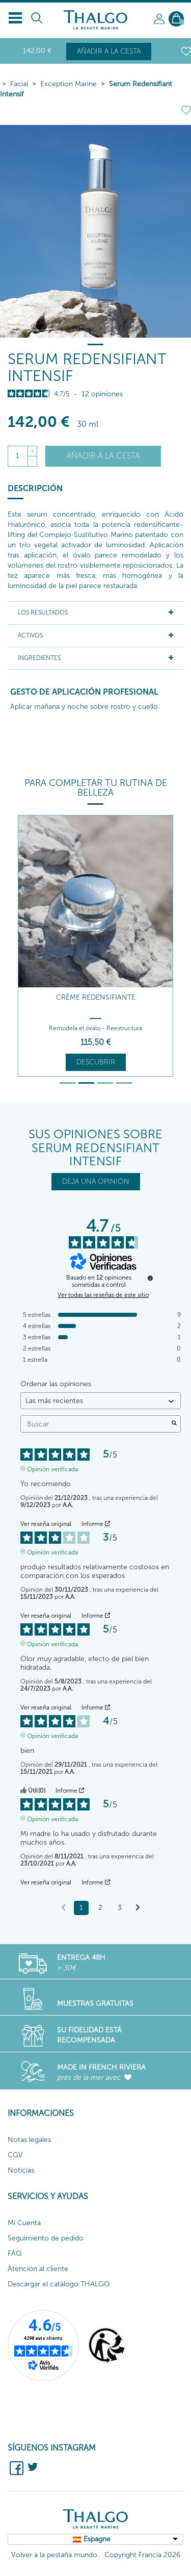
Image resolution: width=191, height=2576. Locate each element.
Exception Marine (68, 84)
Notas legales (29, 2139)
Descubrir (95, 1062)
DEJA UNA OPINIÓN (95, 1181)
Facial (19, 84)
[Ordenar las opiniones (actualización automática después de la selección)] (100, 1400)
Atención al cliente (38, 2268)
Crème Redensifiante (95, 997)
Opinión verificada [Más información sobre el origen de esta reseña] (52, 1468)
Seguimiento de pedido (46, 2238)
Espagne (97, 2539)
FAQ (15, 2253)
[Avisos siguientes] (137, 1908)
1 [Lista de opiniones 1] (81, 1907)
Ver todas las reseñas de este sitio (103, 1294)
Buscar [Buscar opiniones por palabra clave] (95, 1424)
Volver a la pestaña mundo (54, 2555)
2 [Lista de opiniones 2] (100, 1907)
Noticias (21, 2170)
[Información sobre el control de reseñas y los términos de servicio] (150, 1278)
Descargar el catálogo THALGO (59, 2284)
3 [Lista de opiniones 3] (120, 1907)
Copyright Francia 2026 (142, 2555)
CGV (15, 2155)
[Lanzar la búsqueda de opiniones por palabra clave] (174, 1424)
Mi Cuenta (24, 2222)
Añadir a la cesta (109, 51)
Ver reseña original (45, 1523)
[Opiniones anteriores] (63, 1907)
